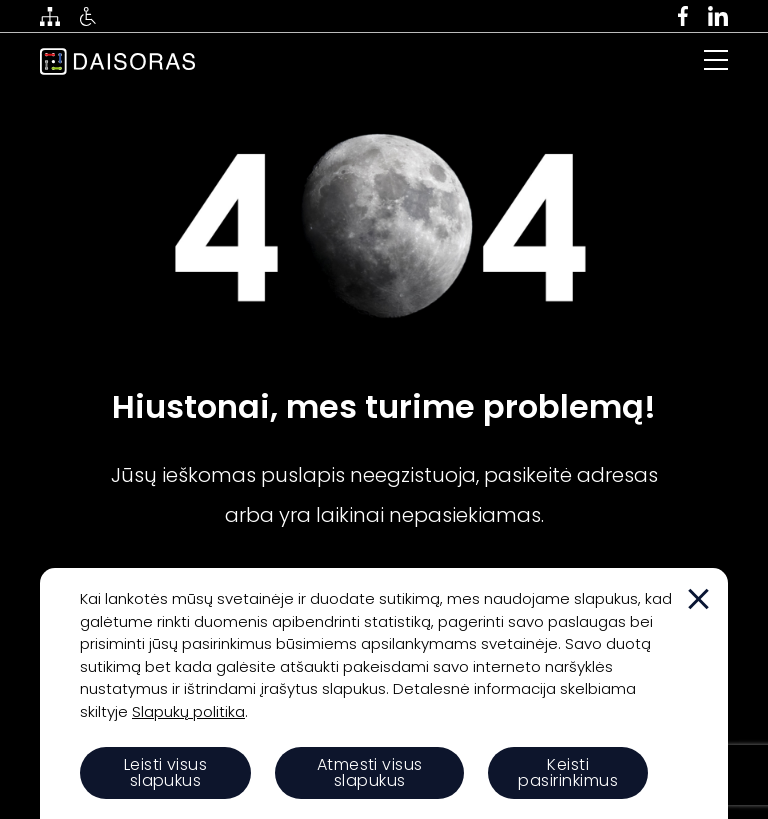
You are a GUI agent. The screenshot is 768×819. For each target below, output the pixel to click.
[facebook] (683, 16)
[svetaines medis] (50, 16)
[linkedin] (718, 16)
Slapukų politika (188, 711)
